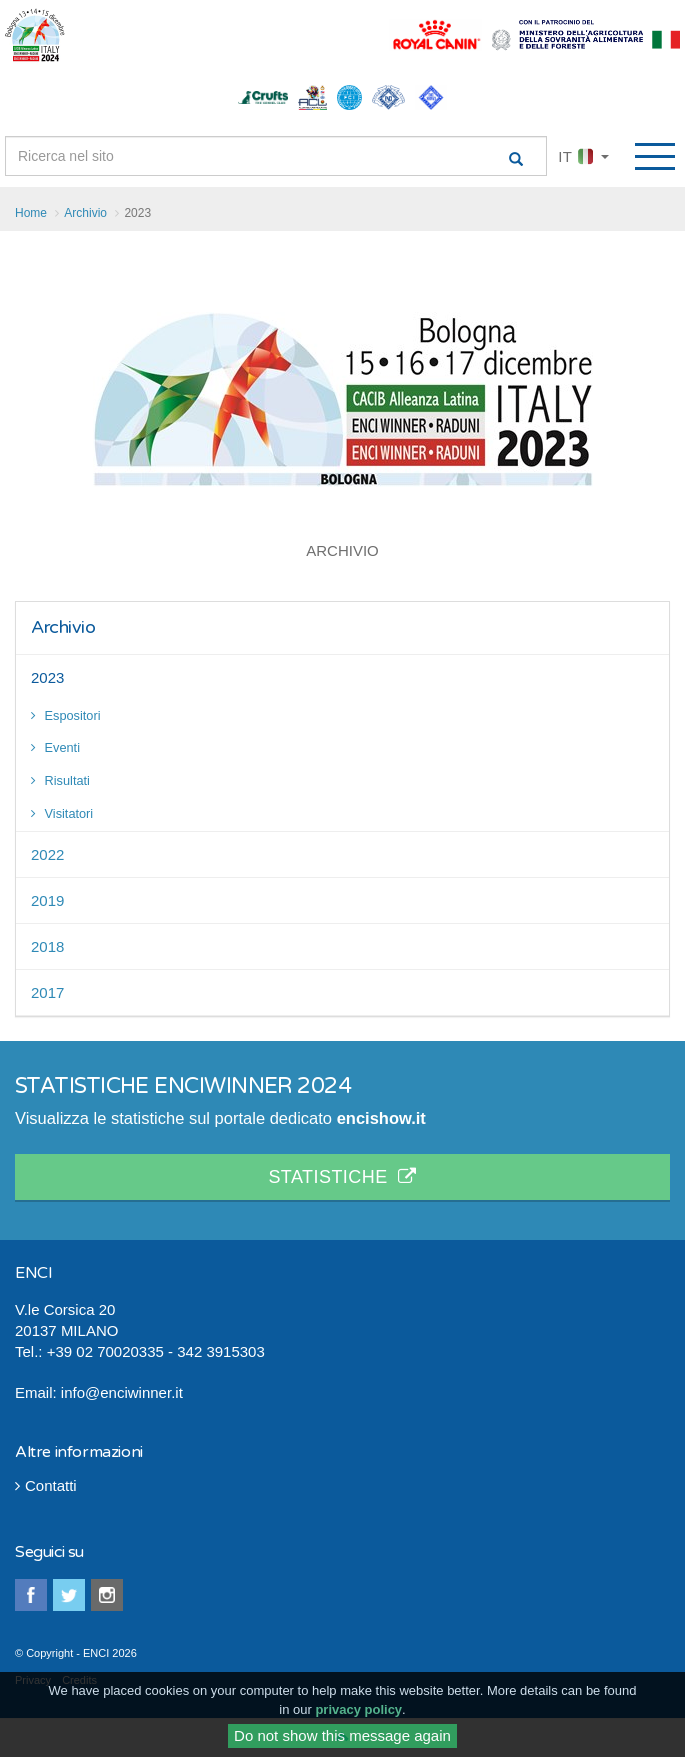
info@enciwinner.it (122, 1392)
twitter (69, 1595)
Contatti (46, 1485)
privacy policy (358, 1712)
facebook (31, 1595)
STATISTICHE (342, 1177)
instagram (107, 1595)
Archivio (63, 627)
